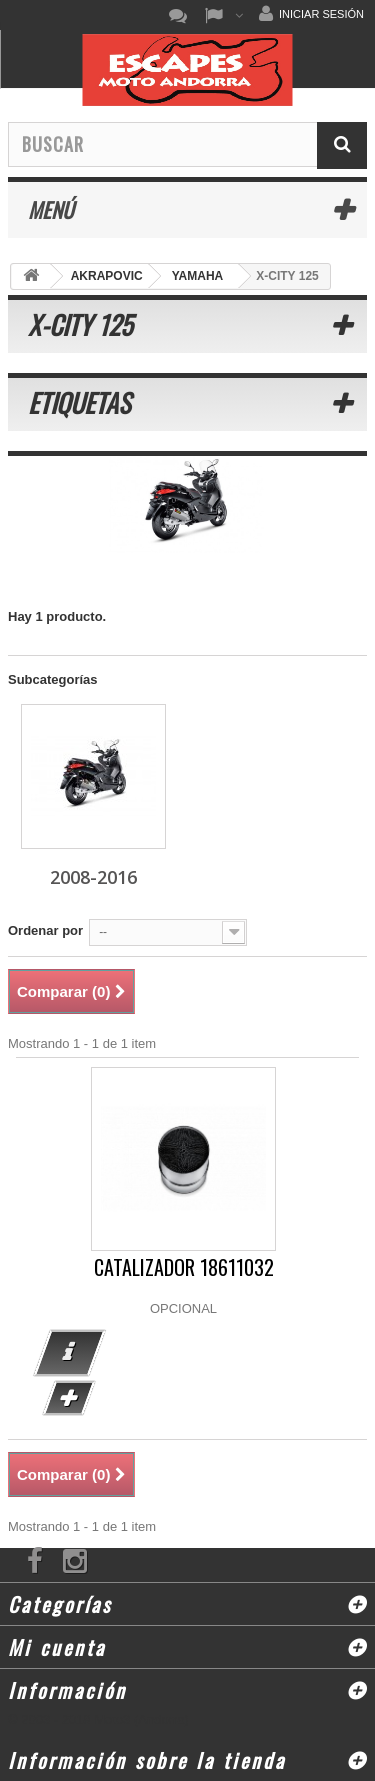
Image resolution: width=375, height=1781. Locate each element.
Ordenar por (45, 930)
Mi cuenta (57, 1647)
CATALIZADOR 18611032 (184, 1267)
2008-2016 (93, 877)
